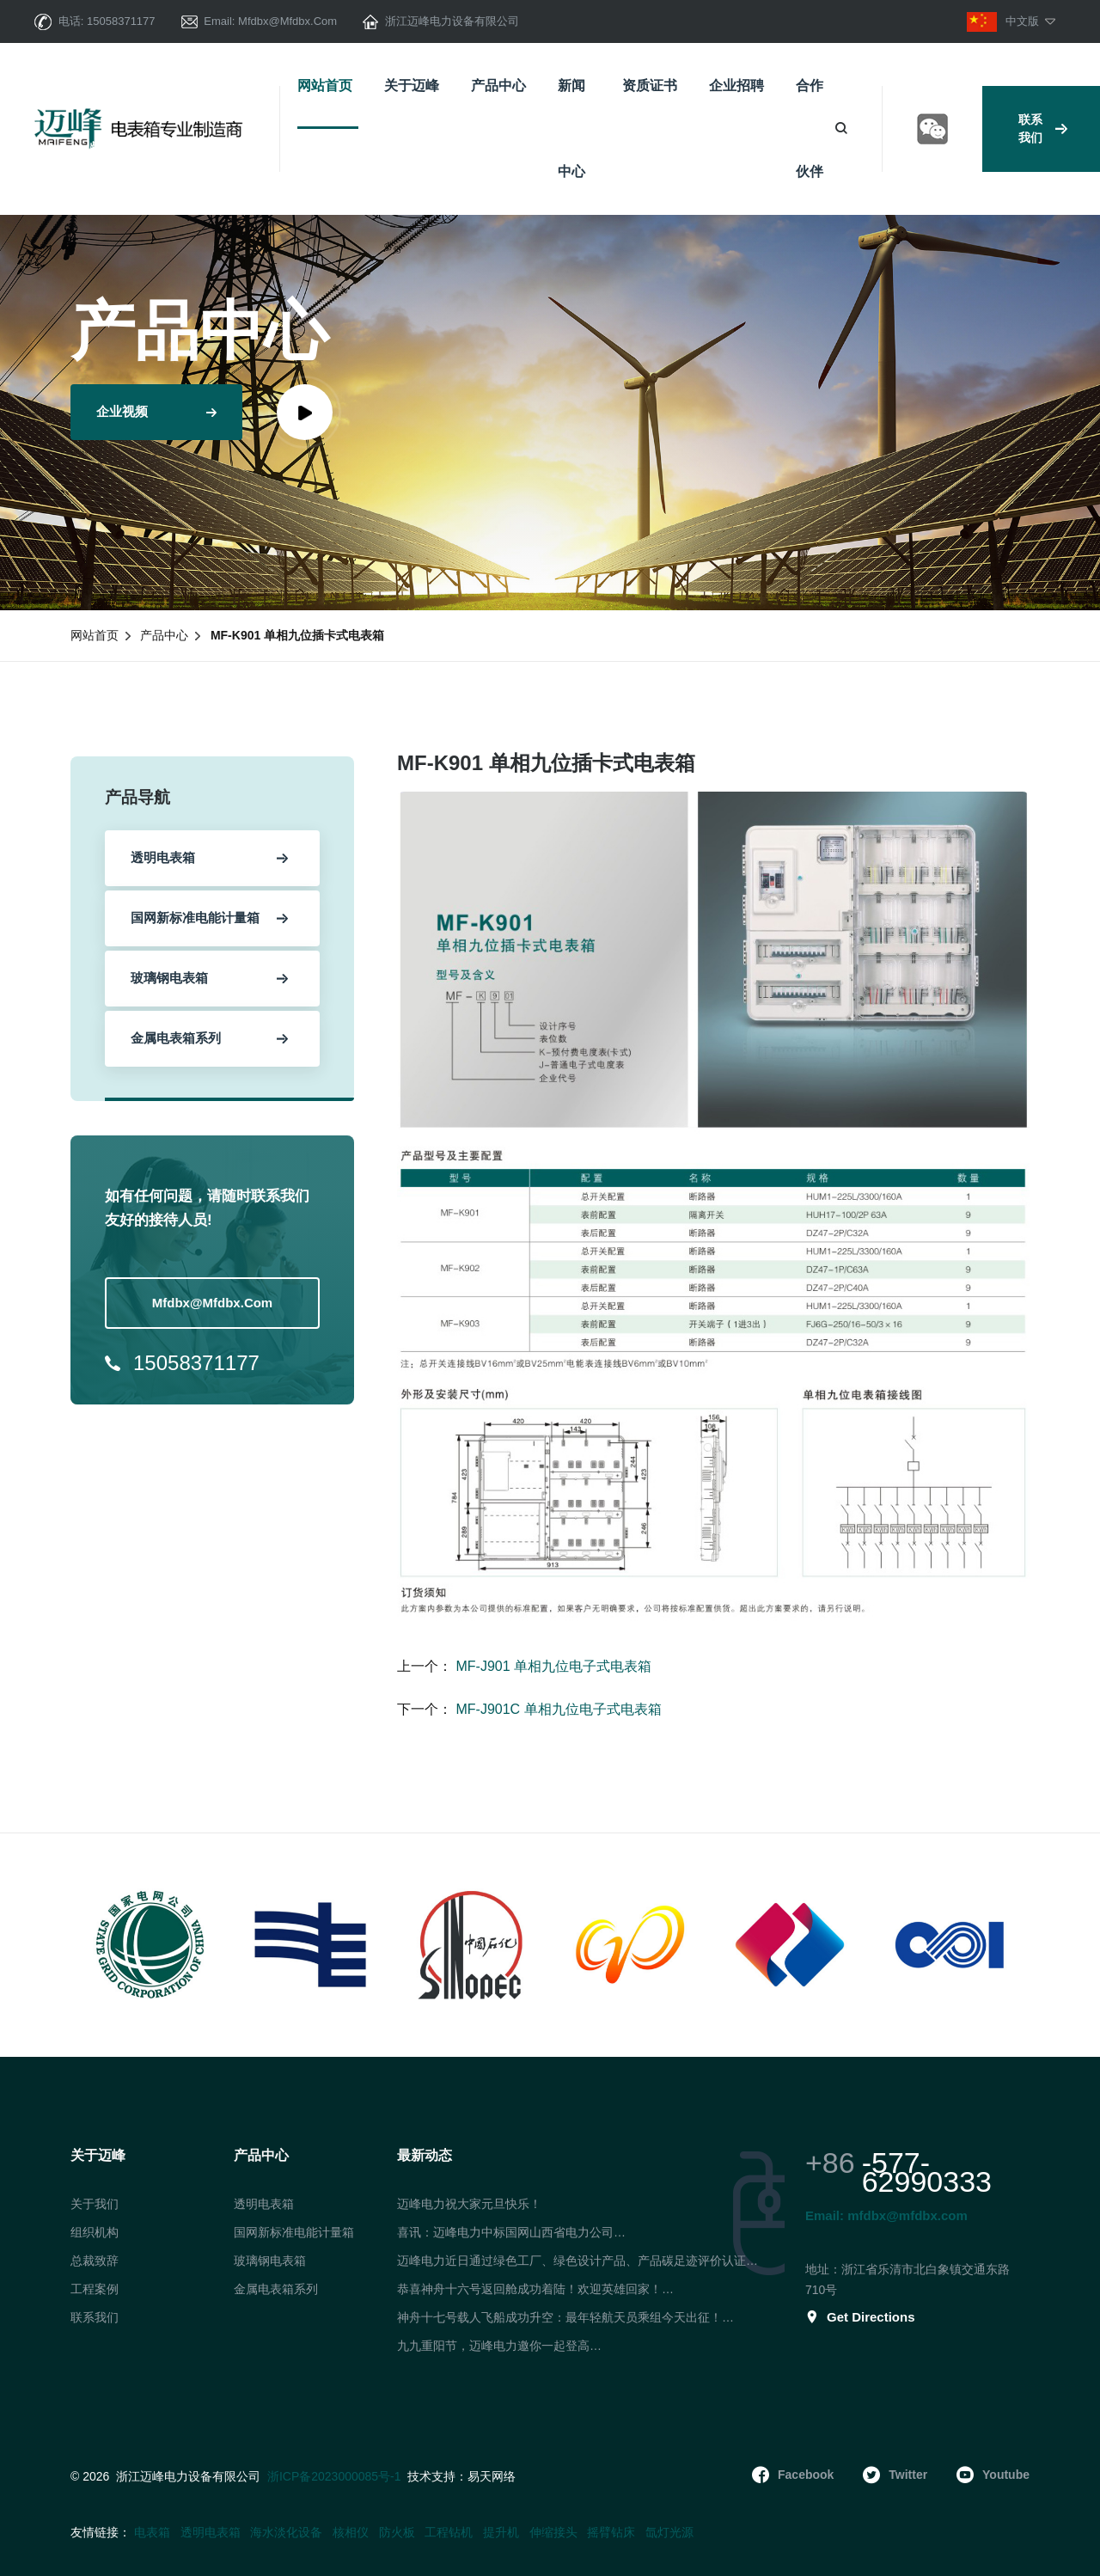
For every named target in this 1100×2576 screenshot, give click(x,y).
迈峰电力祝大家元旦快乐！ (469, 2204)
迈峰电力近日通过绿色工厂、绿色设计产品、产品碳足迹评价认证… (577, 2260)
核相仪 (351, 2532)
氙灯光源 (669, 2532)
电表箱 (152, 2532)
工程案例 (94, 2289)
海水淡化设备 (286, 2532)
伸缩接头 (553, 2532)
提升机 (501, 2532)
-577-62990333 (927, 2172)
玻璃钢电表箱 (270, 2260)
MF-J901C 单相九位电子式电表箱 (557, 1709)
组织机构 (94, 2232)
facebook (793, 2474)
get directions (860, 2316)
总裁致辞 (94, 2260)
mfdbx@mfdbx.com (287, 21)
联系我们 (1042, 128)
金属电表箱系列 (276, 2289)
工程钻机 (449, 2532)
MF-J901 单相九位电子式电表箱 (551, 1666)
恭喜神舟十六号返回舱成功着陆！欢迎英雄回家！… (535, 2289)
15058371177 (121, 21)
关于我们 (94, 2204)
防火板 (397, 2532)
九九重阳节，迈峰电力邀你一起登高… (499, 2346)
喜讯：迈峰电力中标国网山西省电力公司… (511, 2232)
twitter (895, 2474)
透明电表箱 (264, 2204)
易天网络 (492, 2476)
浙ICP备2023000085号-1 (334, 2476)
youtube (993, 2474)
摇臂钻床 (611, 2532)
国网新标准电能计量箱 (294, 2232)
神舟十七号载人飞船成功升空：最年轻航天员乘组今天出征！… (565, 2317)
